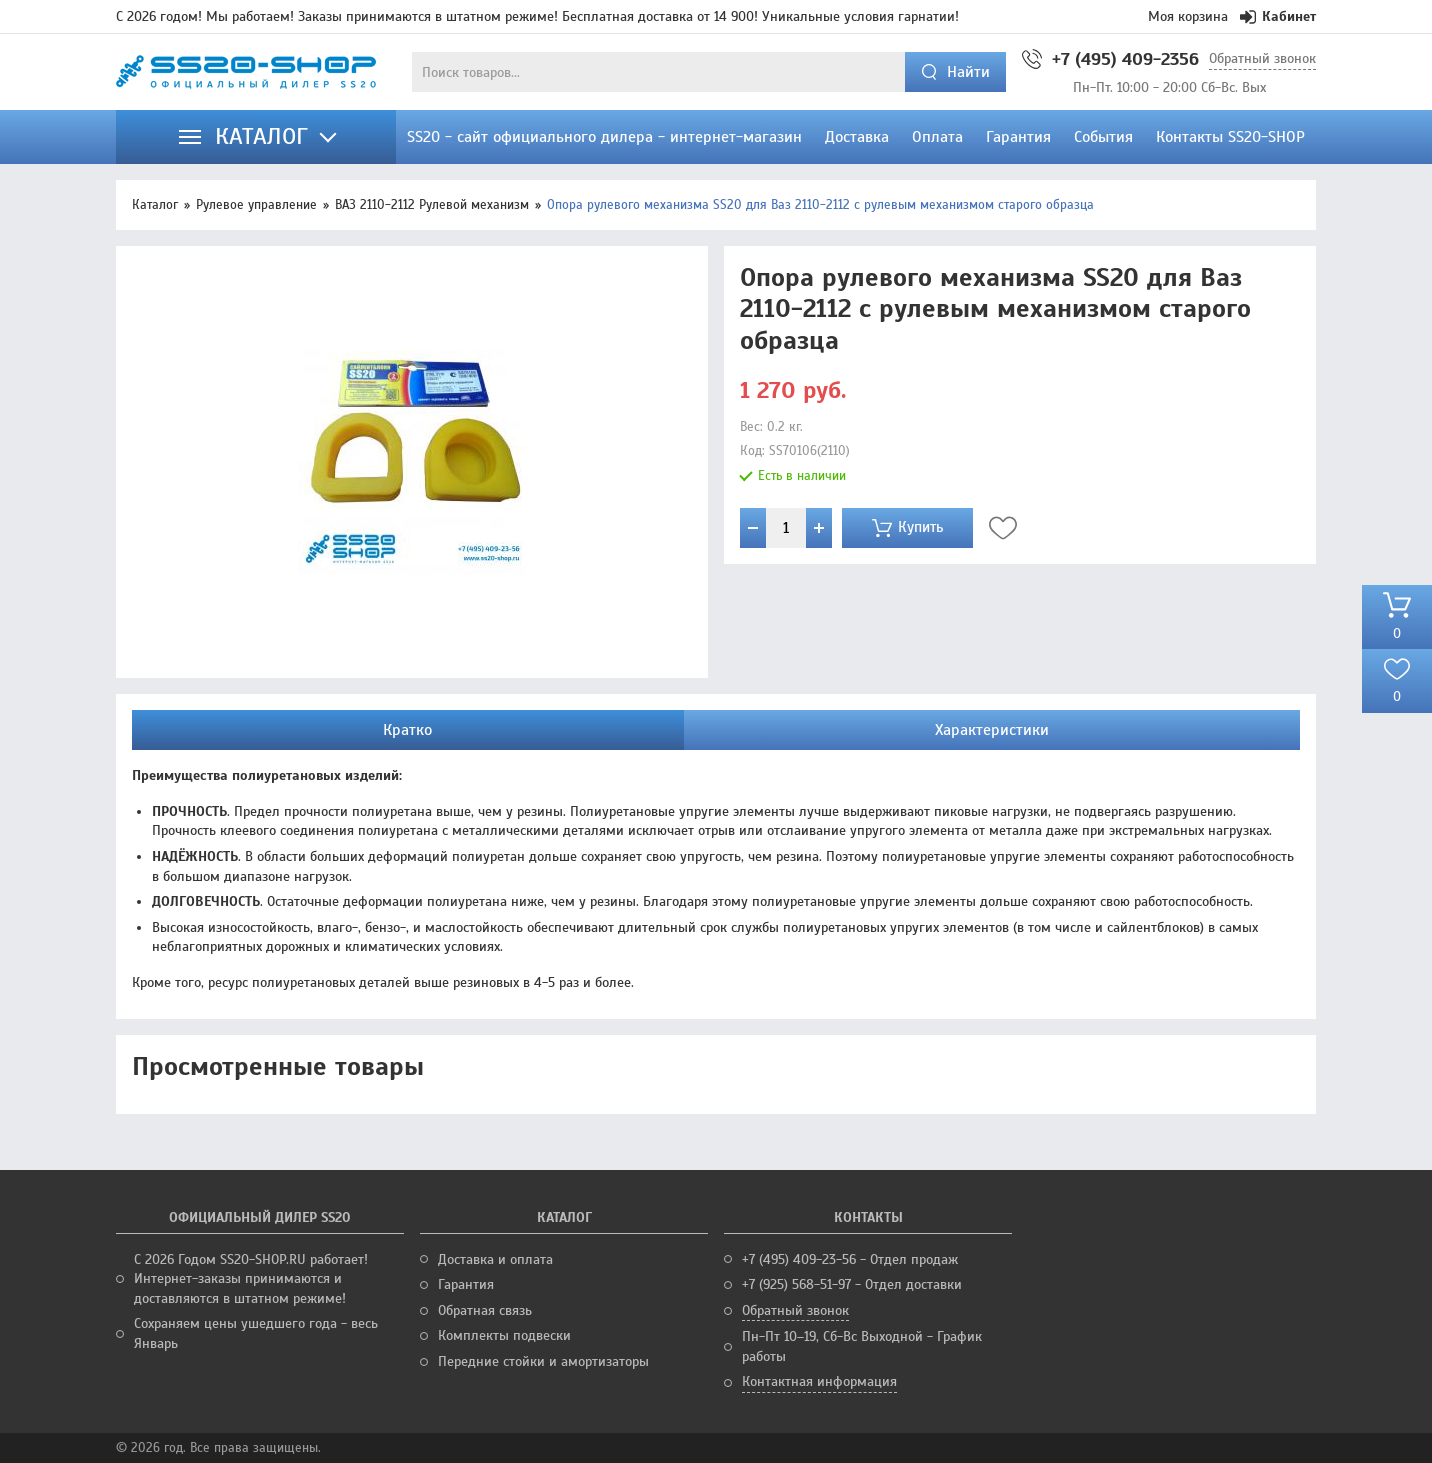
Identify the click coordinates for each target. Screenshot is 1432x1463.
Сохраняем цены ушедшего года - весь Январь (256, 1333)
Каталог (155, 205)
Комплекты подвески (504, 1335)
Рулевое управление (256, 205)
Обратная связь (485, 1310)
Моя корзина (1188, 16)
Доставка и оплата (495, 1259)
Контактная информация (819, 1381)
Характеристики (992, 730)
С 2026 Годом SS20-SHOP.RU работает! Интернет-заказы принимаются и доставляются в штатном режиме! (251, 1279)
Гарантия (466, 1284)
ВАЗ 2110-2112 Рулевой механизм (432, 205)
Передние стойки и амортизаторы (543, 1361)
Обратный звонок (1262, 58)
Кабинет (1278, 16)
